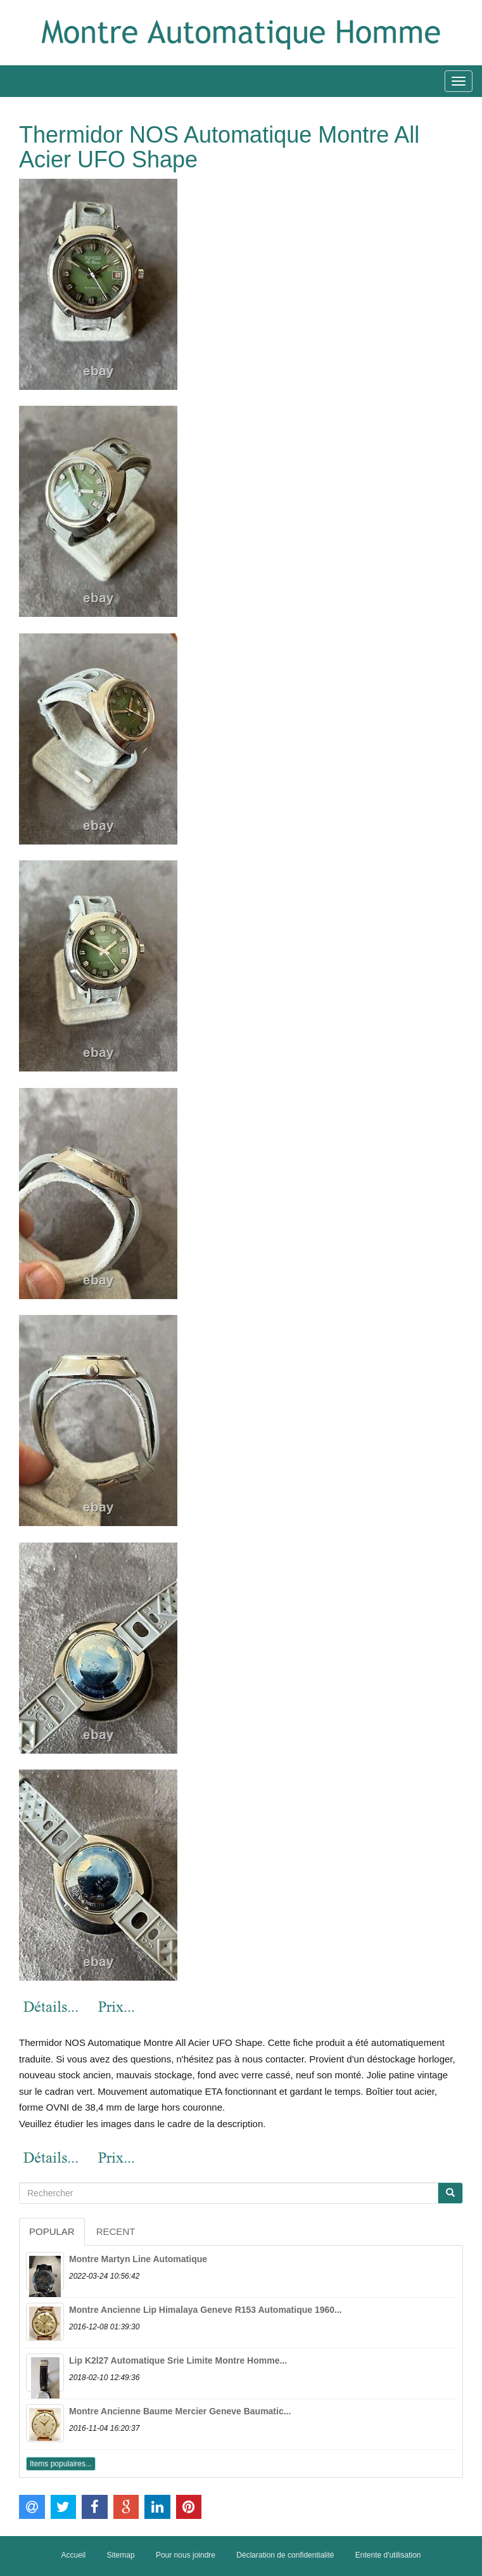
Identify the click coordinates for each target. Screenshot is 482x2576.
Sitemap (121, 2555)
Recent (116, 2231)
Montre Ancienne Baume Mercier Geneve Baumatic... (180, 2411)
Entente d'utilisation (388, 2555)
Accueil (73, 2555)
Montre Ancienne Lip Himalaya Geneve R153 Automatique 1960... (205, 2310)
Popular (52, 2231)
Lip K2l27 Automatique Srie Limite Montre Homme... (178, 2360)
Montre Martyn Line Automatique (138, 2259)
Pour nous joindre (185, 2555)
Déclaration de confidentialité (285, 2555)
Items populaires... (61, 2463)
